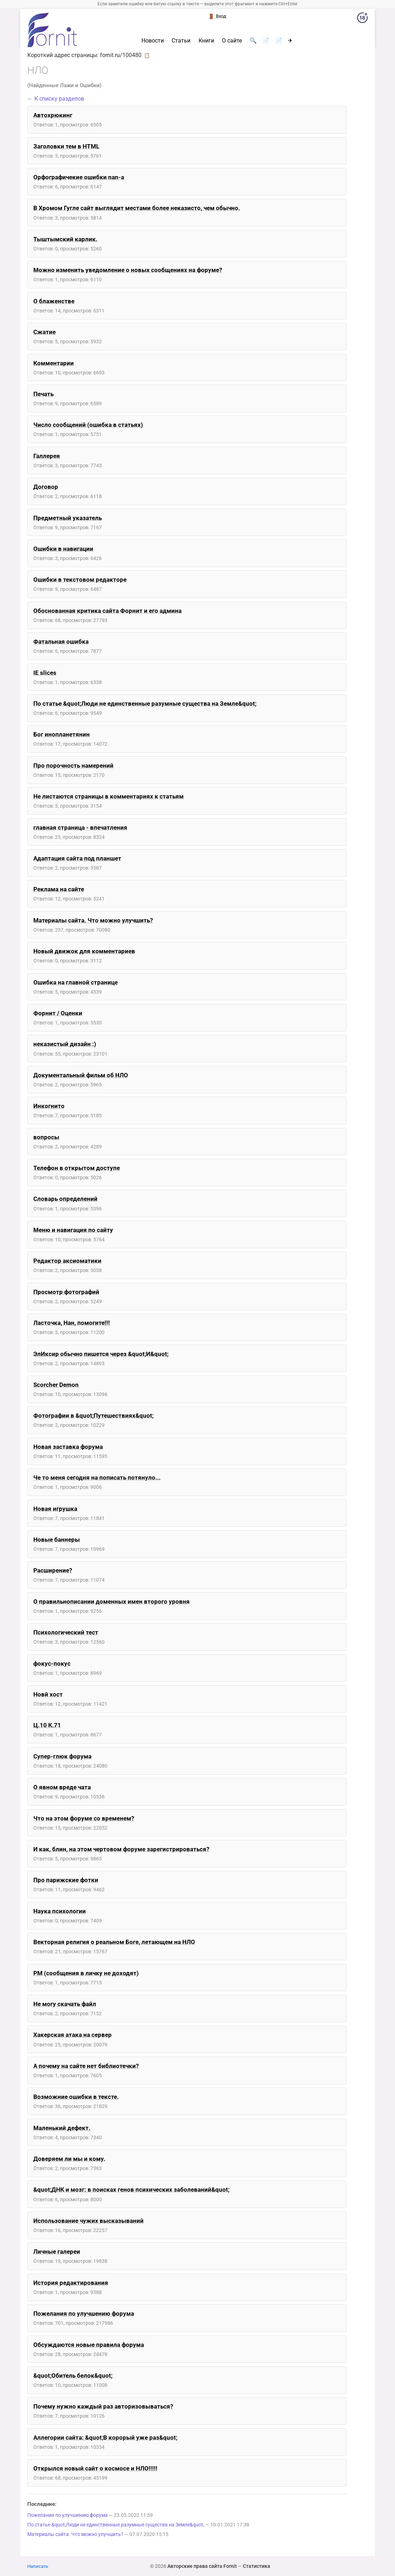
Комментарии (53, 363)
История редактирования (70, 2282)
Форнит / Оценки (57, 1013)
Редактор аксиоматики (67, 1260)
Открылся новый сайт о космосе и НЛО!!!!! (95, 2468)
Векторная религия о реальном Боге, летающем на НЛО (114, 1941)
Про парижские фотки (65, 1879)
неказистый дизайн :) (64, 1043)
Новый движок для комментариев (84, 951)
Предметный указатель (67, 517)
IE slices (44, 672)
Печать (43, 393)
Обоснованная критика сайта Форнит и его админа (107, 610)
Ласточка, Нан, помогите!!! (71, 1322)
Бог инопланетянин (61, 734)
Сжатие (44, 331)
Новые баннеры (56, 1539)
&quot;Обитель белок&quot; (72, 2375)
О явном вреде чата (62, 1787)
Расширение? (52, 1570)
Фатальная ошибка (61, 641)
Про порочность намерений (73, 765)
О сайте (232, 41)
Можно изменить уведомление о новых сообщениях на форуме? (127, 269)
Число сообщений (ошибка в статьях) (88, 424)
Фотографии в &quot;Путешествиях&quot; (93, 1415)
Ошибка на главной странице (75, 982)
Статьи (181, 41)
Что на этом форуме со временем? (83, 1818)
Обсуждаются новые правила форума (88, 2344)
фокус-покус (52, 1663)
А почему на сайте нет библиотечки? (86, 2065)
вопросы (46, 1137)
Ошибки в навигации (63, 548)
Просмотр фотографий (66, 1291)
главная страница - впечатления (80, 827)
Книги (206, 41)
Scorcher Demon (56, 1384)
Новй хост (48, 1694)
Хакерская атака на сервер (72, 2034)
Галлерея (46, 455)
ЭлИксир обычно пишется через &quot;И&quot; (100, 1353)
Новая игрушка (55, 1508)
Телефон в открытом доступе (76, 1167)
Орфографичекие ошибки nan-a (78, 177)
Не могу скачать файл (64, 2003)
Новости (152, 41)
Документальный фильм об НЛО (80, 1075)
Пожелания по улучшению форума (83, 2313)
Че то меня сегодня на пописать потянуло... (97, 1477)
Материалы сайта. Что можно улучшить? (93, 920)
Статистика (256, 2566)
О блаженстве (53, 301)
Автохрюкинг (52, 115)
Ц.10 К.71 (47, 1725)
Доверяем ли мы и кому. (69, 2158)
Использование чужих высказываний (88, 2220)
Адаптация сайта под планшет (77, 858)
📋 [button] (147, 55)
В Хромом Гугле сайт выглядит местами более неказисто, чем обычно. (136, 207)
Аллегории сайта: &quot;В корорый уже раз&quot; (105, 2437)
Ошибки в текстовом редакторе (80, 579)
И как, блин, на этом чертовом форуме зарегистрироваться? (121, 1849)
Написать (37, 2566)
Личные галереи (56, 2251)
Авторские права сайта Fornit (202, 2566)
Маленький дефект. (61, 2127)
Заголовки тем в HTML (66, 146)
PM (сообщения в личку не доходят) (86, 1973)
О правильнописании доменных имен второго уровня (111, 1601)
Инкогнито (49, 1105)
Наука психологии (59, 1911)
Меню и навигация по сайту (73, 1229)
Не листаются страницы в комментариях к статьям (108, 796)
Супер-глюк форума (62, 1756)
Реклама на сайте (58, 889)
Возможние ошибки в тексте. (76, 2096)
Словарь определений (65, 1198)
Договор (45, 486)
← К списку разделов (55, 98)
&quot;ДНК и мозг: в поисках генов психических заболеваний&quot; (131, 2189)
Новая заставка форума (68, 1446)
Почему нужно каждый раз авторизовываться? (103, 2406)
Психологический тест (65, 1632)
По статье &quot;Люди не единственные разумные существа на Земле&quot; (144, 703)
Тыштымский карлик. (65, 239)
